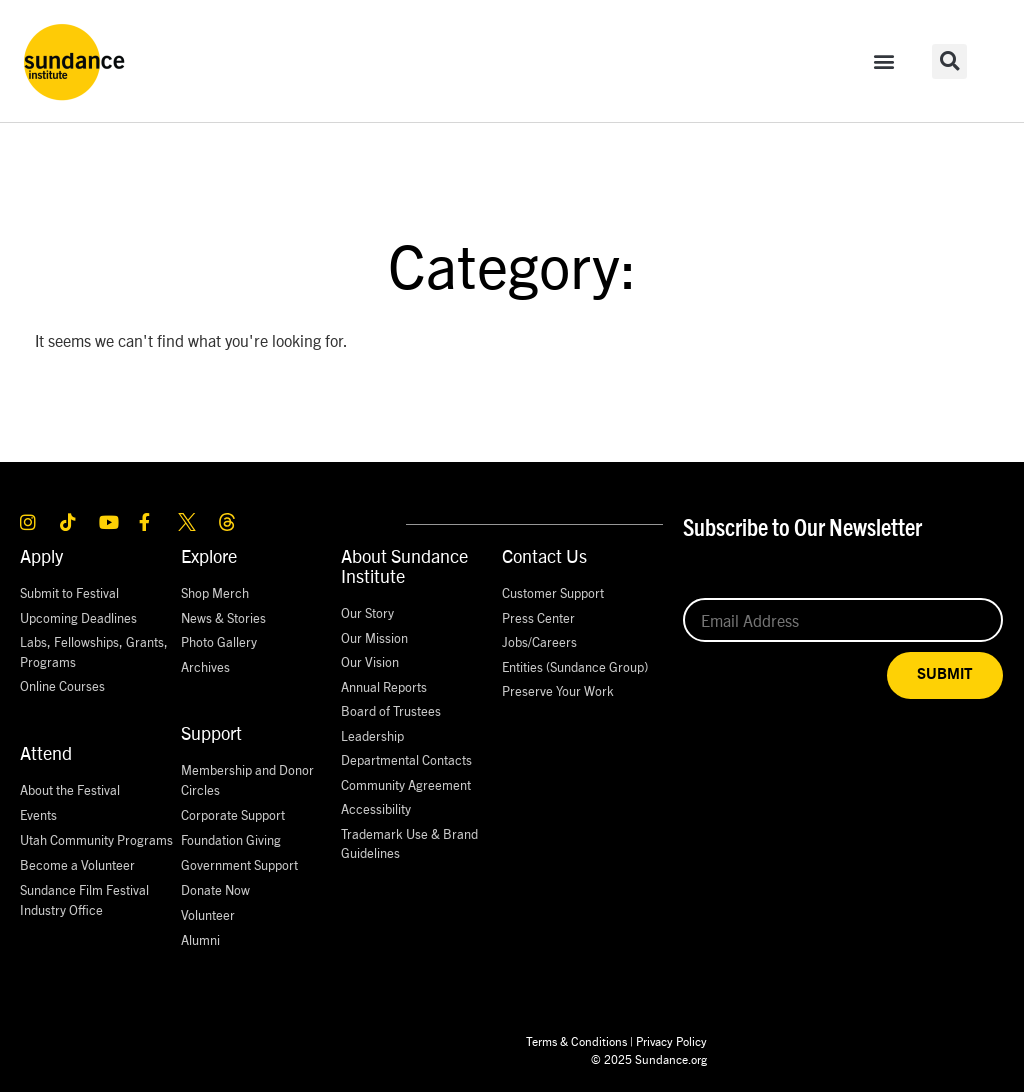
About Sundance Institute (404, 565)
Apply (41, 555)
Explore (209, 555)
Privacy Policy (671, 1040)
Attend (46, 752)
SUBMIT (945, 674)
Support (211, 732)
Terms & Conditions (576, 1040)
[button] (884, 61)
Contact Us (544, 555)
